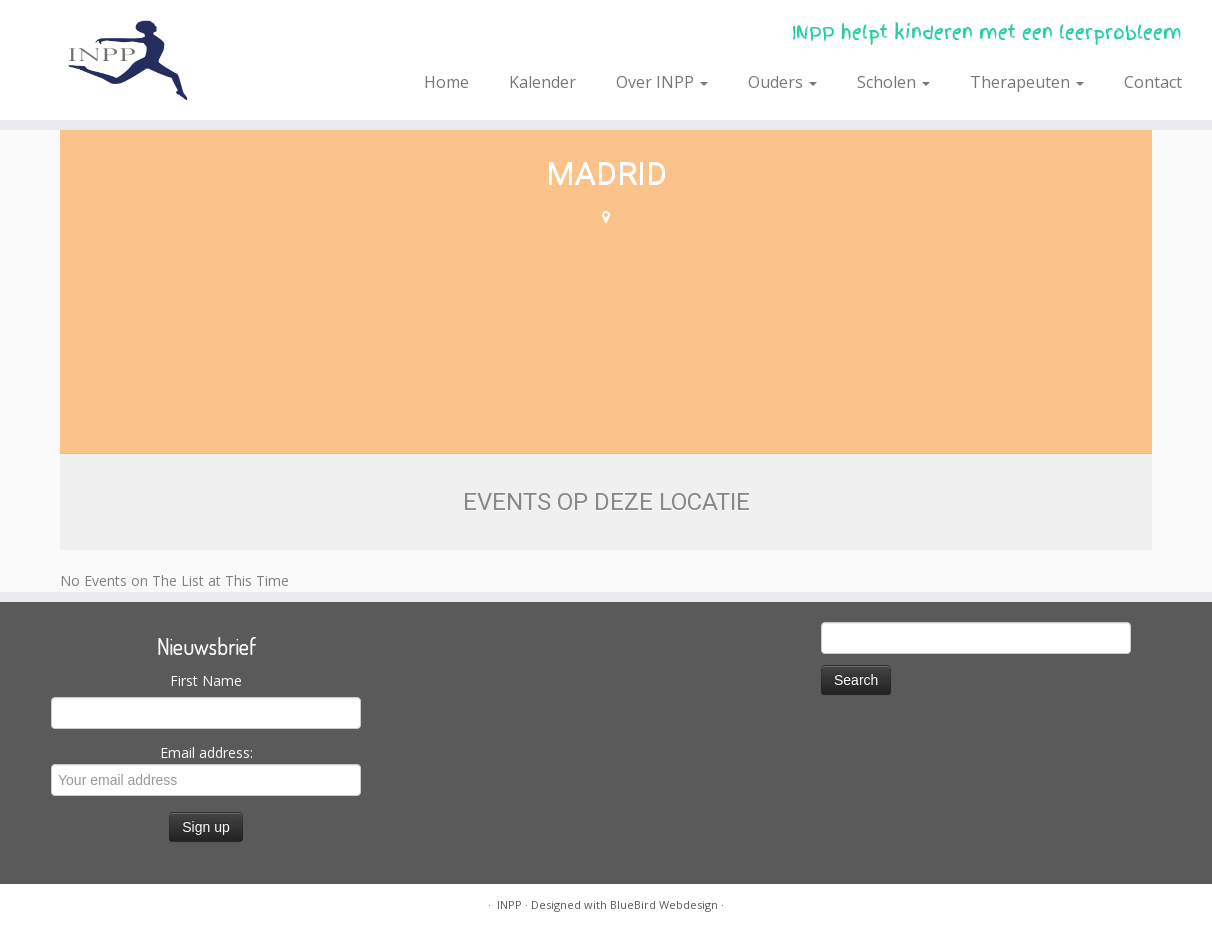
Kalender (542, 82)
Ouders (782, 82)
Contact (1153, 82)
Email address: (206, 769)
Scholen (893, 82)
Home (446, 82)
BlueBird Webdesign (664, 904)
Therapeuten (1027, 82)
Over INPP (662, 82)
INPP (509, 904)
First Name (206, 680)
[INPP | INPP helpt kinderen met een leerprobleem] (140, 60)
